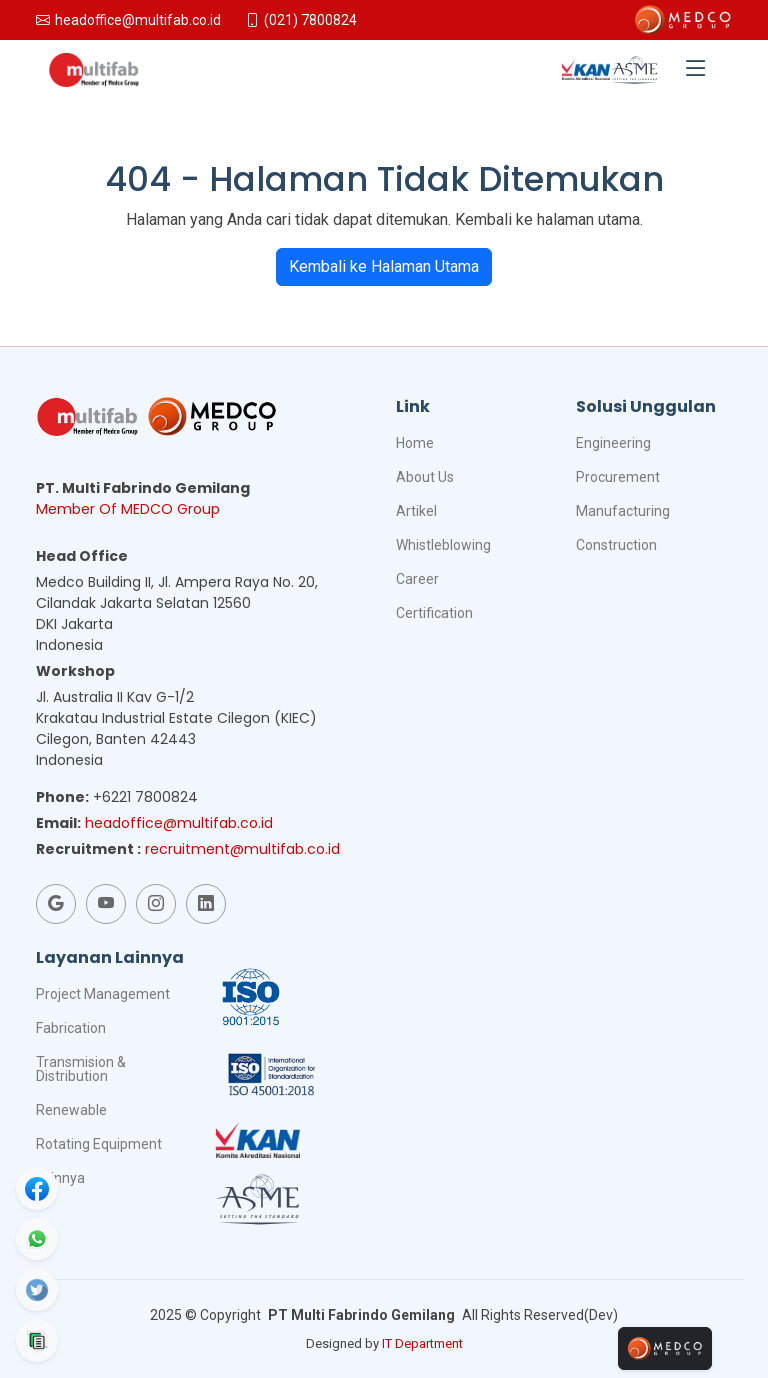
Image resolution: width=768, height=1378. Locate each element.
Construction (616, 545)
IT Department (422, 1343)
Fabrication (71, 1028)
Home (415, 443)
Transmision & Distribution (81, 1069)
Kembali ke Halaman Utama (384, 266)
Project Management (103, 994)
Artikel (416, 511)
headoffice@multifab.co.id (179, 823)
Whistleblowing (443, 545)
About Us (425, 477)
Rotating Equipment (99, 1144)
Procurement (618, 477)
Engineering (613, 443)
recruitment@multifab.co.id (242, 849)
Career (417, 579)
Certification (434, 613)
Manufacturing (623, 511)
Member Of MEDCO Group (128, 509)
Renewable (71, 1110)
